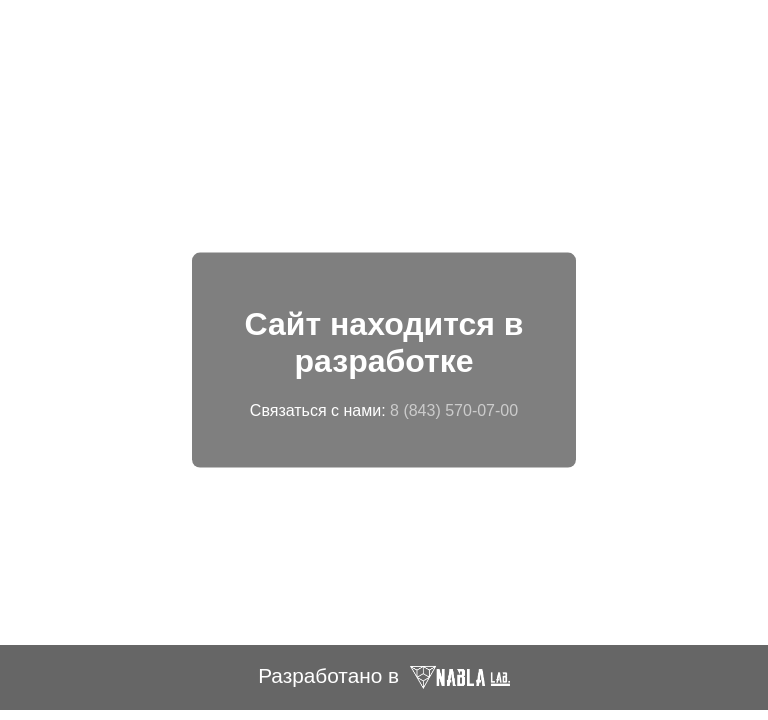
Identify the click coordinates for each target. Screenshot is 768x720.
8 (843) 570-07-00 (454, 409)
